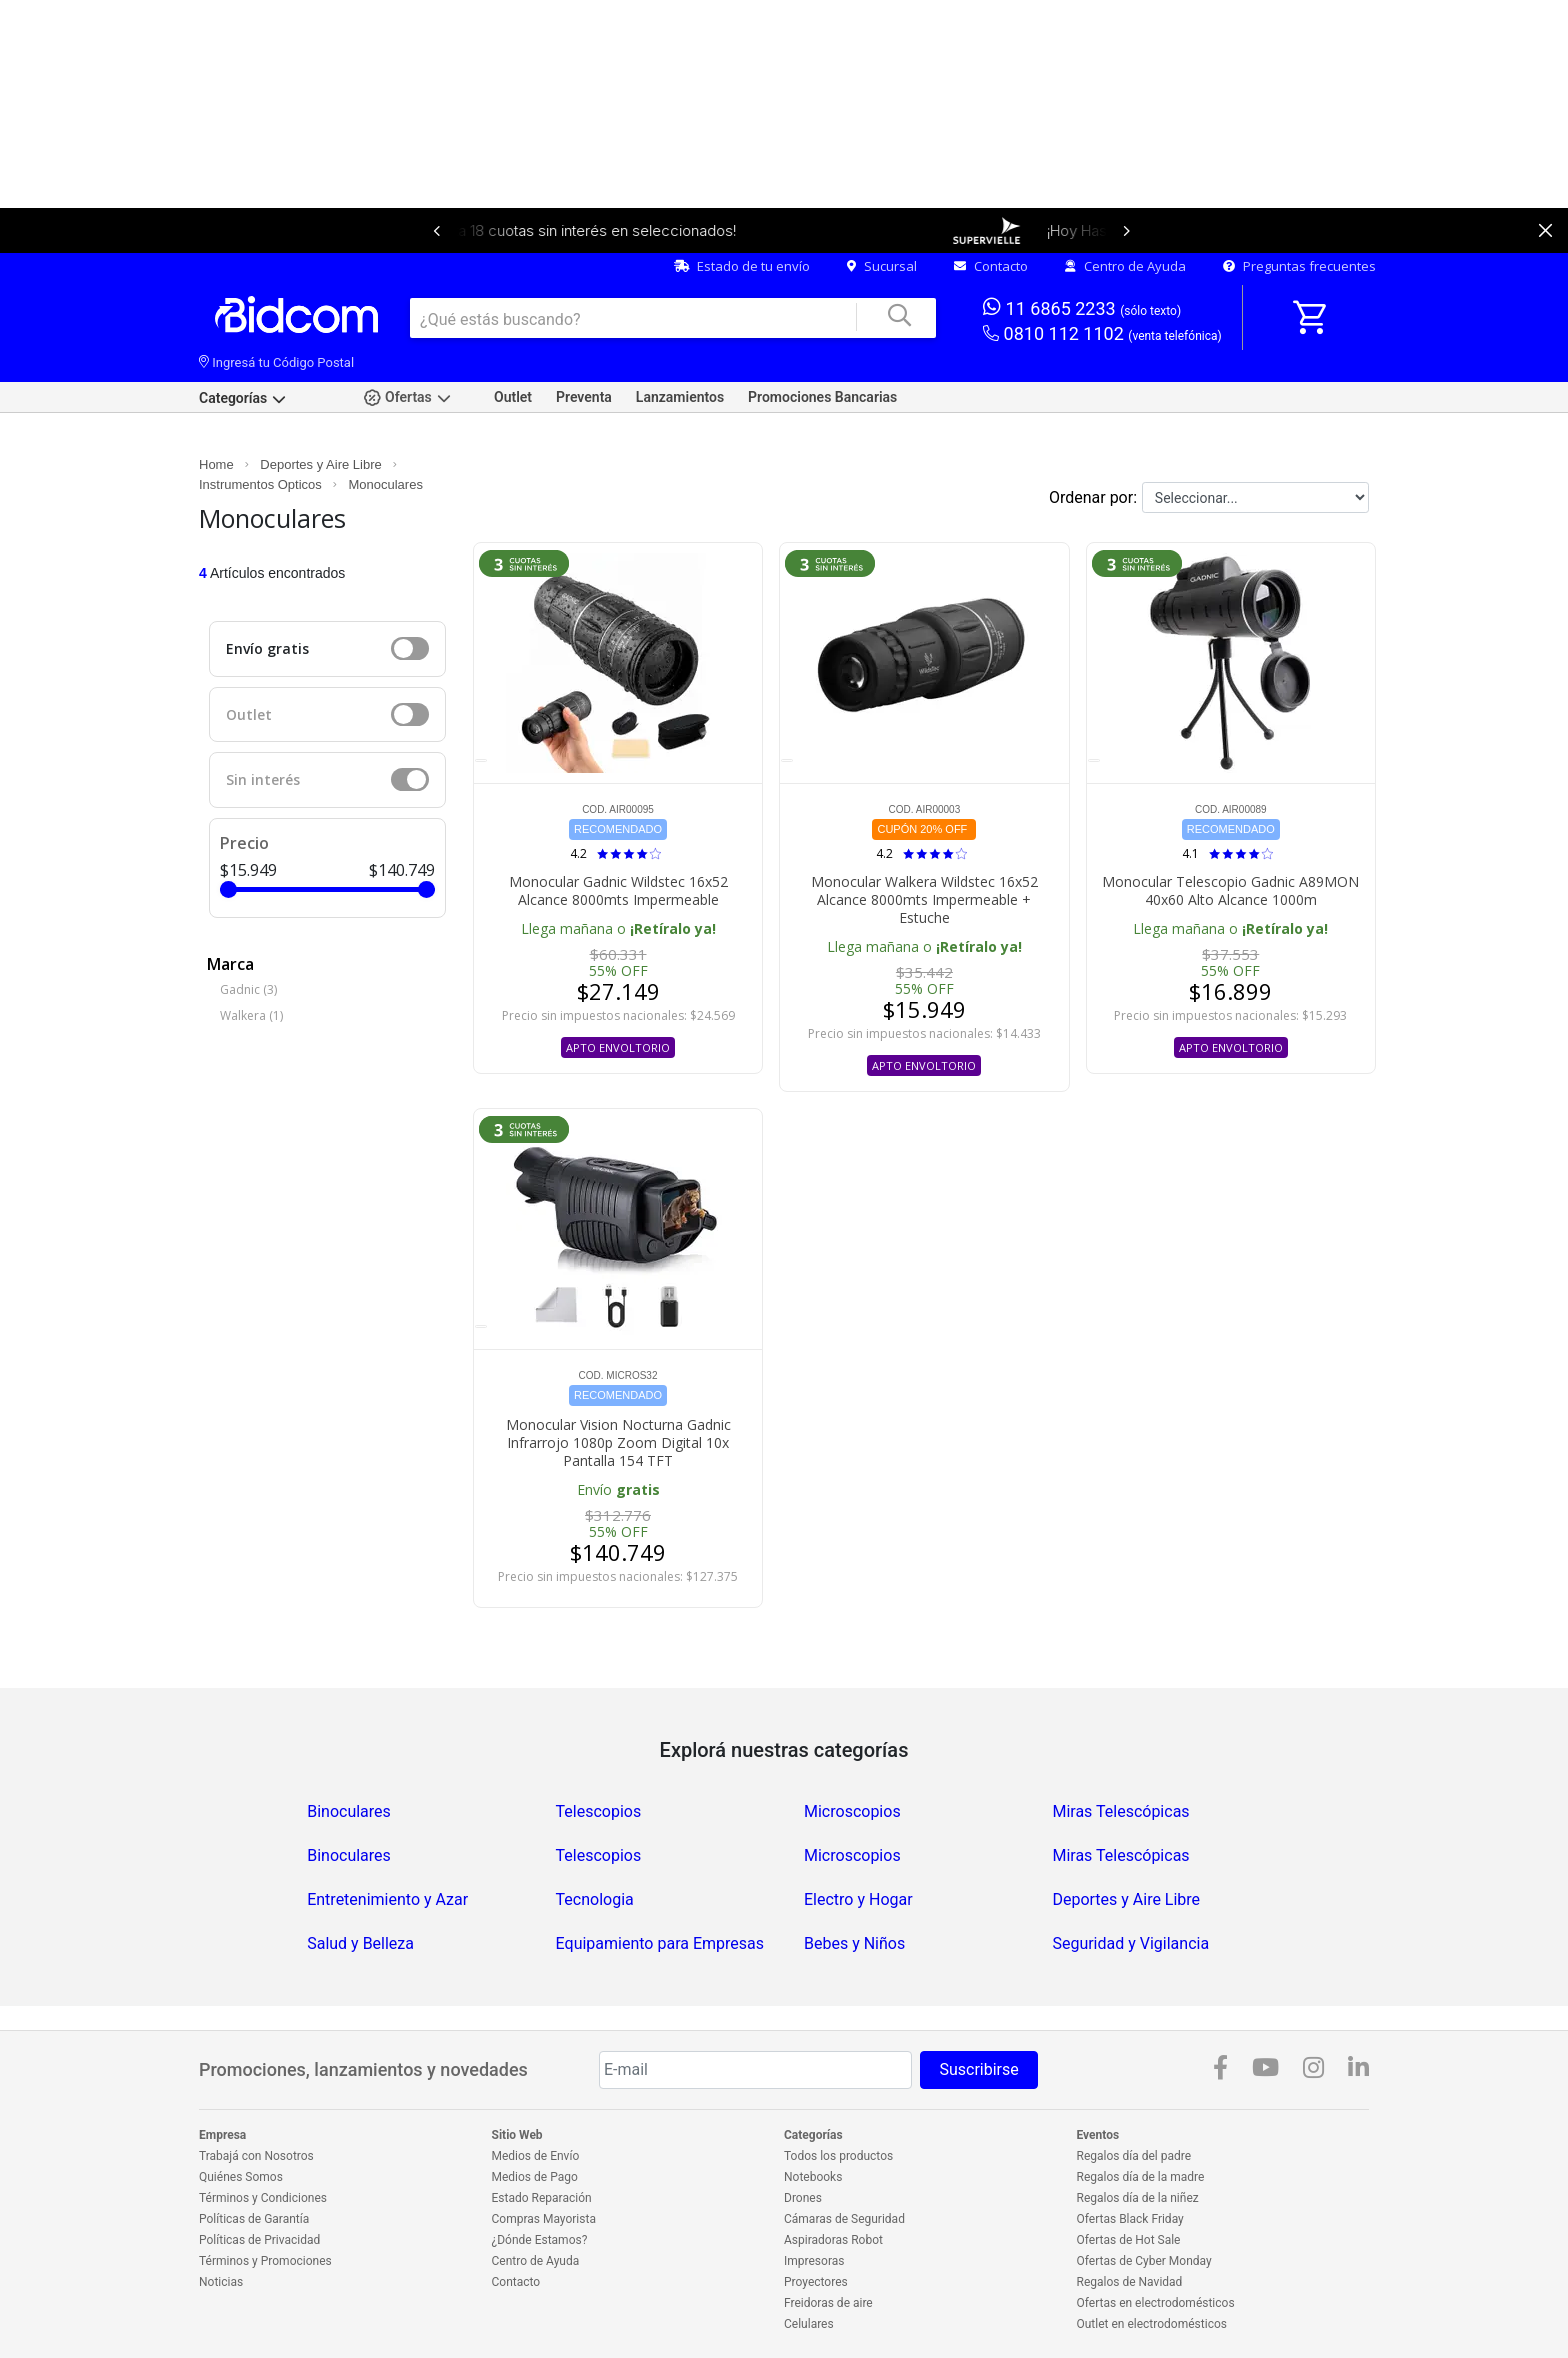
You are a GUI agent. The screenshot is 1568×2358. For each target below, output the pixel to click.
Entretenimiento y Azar (387, 1899)
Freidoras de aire (828, 2303)
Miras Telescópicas (1120, 1811)
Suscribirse (978, 2069)
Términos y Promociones (265, 2261)
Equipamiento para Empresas (660, 1943)
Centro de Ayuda (1125, 266)
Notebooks (813, 2177)
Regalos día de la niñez (1138, 2198)
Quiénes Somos (241, 2177)
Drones (803, 2198)
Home (216, 464)
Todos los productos (838, 2156)
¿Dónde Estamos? (540, 2240)
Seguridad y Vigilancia (1130, 1943)
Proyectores (816, 2282)
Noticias (221, 2282)
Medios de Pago (535, 2177)
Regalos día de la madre (1141, 2177)
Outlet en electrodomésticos (1152, 2324)
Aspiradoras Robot (833, 2240)
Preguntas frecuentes (1299, 266)
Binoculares (349, 1811)
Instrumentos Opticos (260, 484)
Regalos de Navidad (1130, 2282)
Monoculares (385, 484)
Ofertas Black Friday (1130, 2219)
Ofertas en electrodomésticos (1156, 2303)
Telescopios (599, 1811)
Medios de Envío (536, 2156)
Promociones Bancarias (822, 397)
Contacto (991, 266)
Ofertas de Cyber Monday (1144, 2261)
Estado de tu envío (742, 266)
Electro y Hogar (858, 1899)
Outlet (513, 397)
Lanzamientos (680, 397)
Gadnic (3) (248, 989)
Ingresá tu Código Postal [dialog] (276, 362)
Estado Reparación (542, 2198)
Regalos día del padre (1134, 2156)
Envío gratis (267, 648)
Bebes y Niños (854, 1943)
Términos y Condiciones (263, 2198)
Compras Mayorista (544, 2219)
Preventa (584, 397)
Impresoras (814, 2261)
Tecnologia (595, 1899)
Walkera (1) (251, 1015)
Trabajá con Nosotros (256, 2156)
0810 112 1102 (1102, 334)
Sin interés (263, 779)
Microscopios (852, 1811)
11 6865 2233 (1082, 307)
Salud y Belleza (360, 1943)
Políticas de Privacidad (259, 2240)
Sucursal (882, 266)
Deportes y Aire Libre (320, 464)
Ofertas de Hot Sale (1129, 2240)
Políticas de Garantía (254, 2219)
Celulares (809, 2324)
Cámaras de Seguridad (844, 2219)
